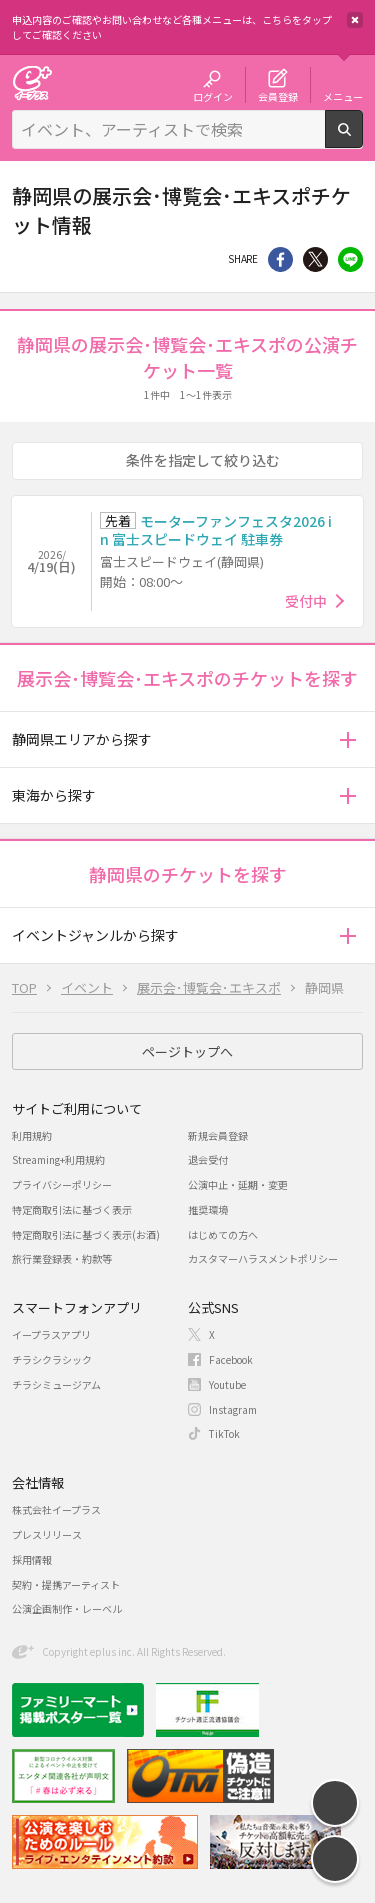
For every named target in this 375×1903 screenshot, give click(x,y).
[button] (347, 739)
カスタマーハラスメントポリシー (263, 1258)
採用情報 (32, 1559)
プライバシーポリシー (62, 1184)
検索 (362, 140)
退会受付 (208, 1159)
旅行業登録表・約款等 (62, 1258)
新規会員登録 (218, 1135)
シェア (280, 259)
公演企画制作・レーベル (67, 1608)
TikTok (224, 1433)
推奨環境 (208, 1209)
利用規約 (32, 1135)
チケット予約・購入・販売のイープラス (32, 82)
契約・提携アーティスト (66, 1584)
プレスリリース (47, 1534)
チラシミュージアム (56, 1384)
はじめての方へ (223, 1234)
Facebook (231, 1359)
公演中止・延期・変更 (238, 1184)
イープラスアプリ (51, 1334)
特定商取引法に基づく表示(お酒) (86, 1234)
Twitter (315, 259)
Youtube (227, 1384)
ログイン (213, 96)
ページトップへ (187, 1051)
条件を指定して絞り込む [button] (203, 460)
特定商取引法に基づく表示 (72, 1209)
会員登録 (278, 96)
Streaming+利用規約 (58, 1159)
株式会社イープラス (56, 1509)
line (350, 259)
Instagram (233, 1409)
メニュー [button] (343, 96)
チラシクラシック (52, 1359)
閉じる (355, 20)
